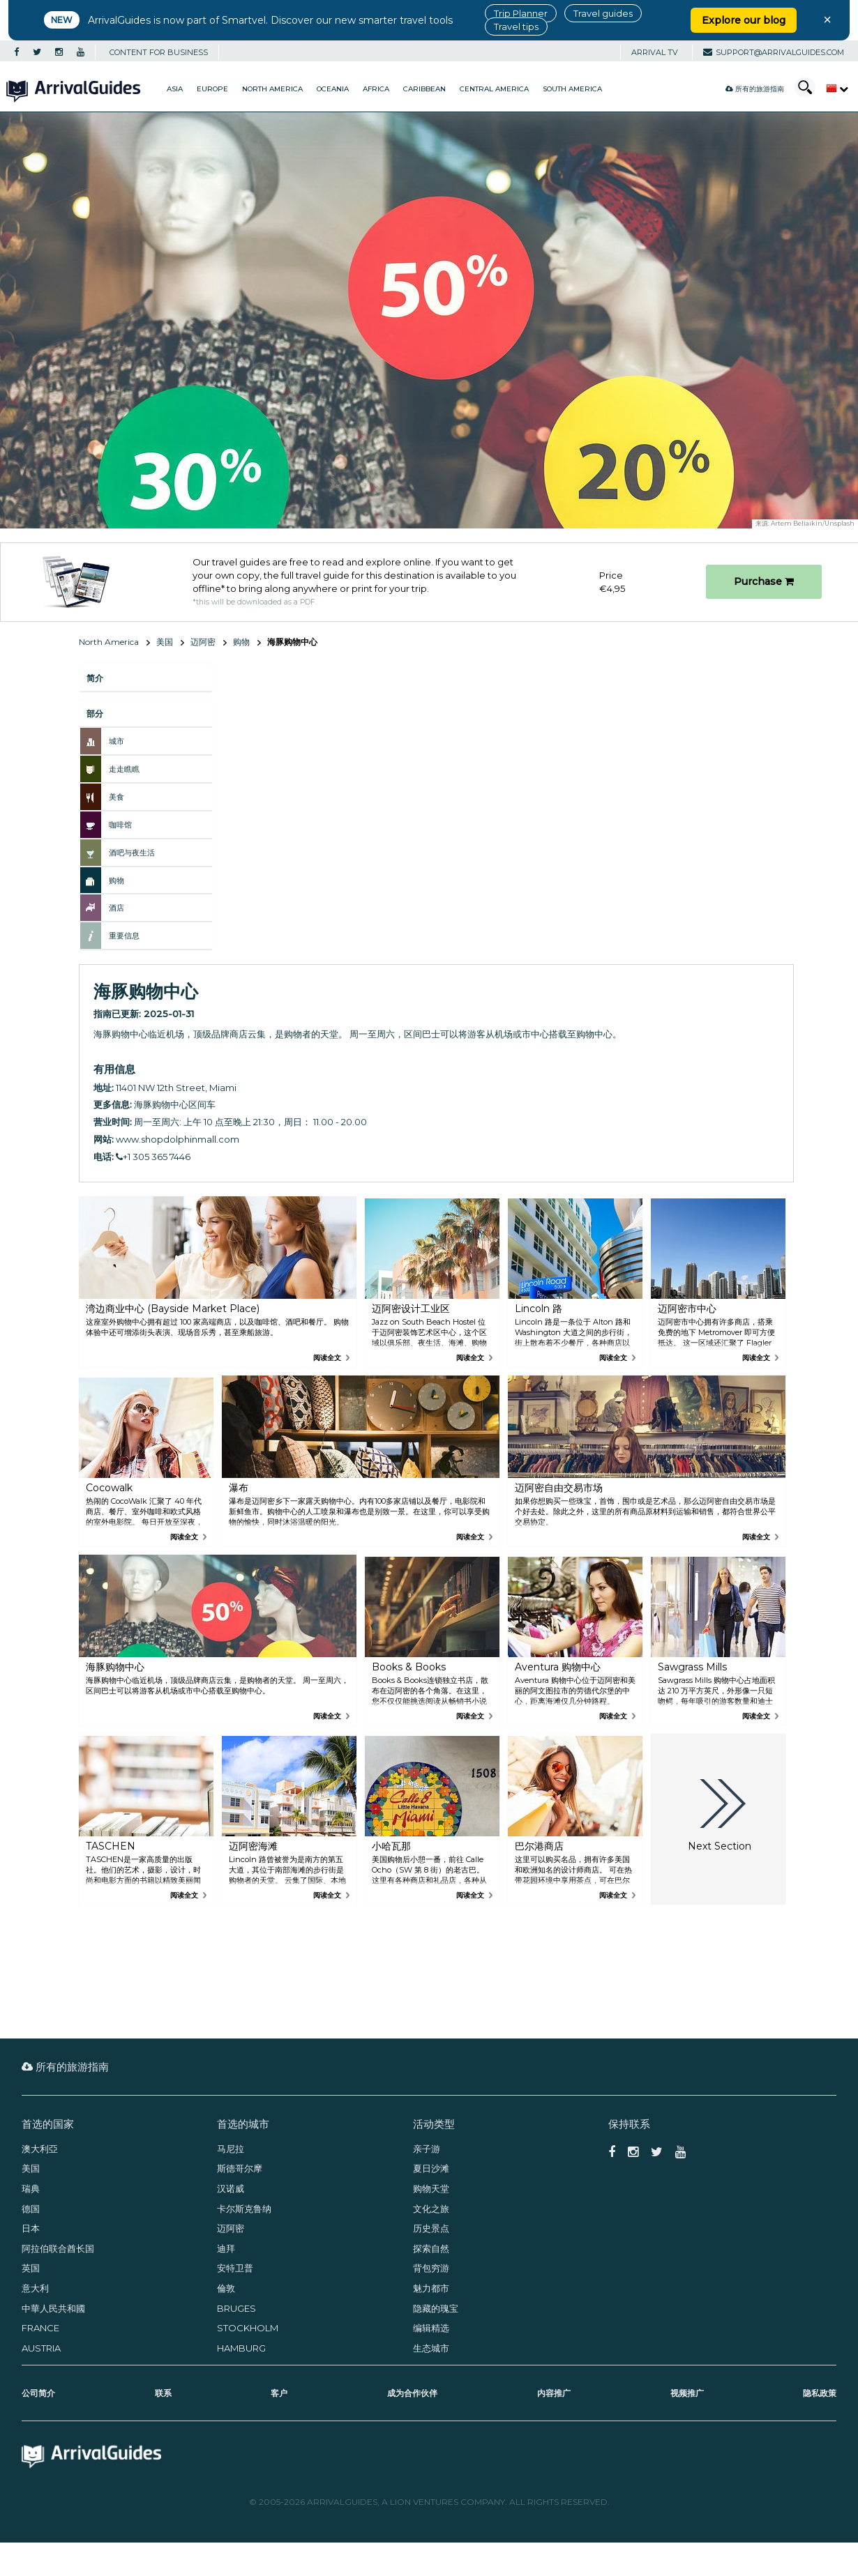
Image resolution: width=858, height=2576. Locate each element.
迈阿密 (203, 642)
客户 (279, 2393)
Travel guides (603, 13)
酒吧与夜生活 (132, 853)
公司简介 (38, 2393)
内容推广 (554, 2393)
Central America (494, 88)
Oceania (333, 88)
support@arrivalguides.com (773, 52)
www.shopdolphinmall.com (177, 1139)
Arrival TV (654, 52)
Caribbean (424, 88)
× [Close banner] (827, 19)
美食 (116, 797)
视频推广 (687, 2393)
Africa (376, 88)
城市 (116, 741)
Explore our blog (743, 20)
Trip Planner (521, 13)
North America (272, 88)
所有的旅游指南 (754, 88)
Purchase (764, 581)
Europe (212, 88)
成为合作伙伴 (412, 2393)
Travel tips (516, 26)
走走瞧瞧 (124, 769)
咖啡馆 (120, 825)
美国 (164, 642)
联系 (163, 2393)
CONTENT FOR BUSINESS (159, 52)
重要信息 (124, 935)
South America (572, 88)
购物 (241, 642)
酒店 (116, 908)
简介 (94, 678)
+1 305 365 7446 (153, 1156)
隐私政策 (819, 2393)
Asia (175, 88)
